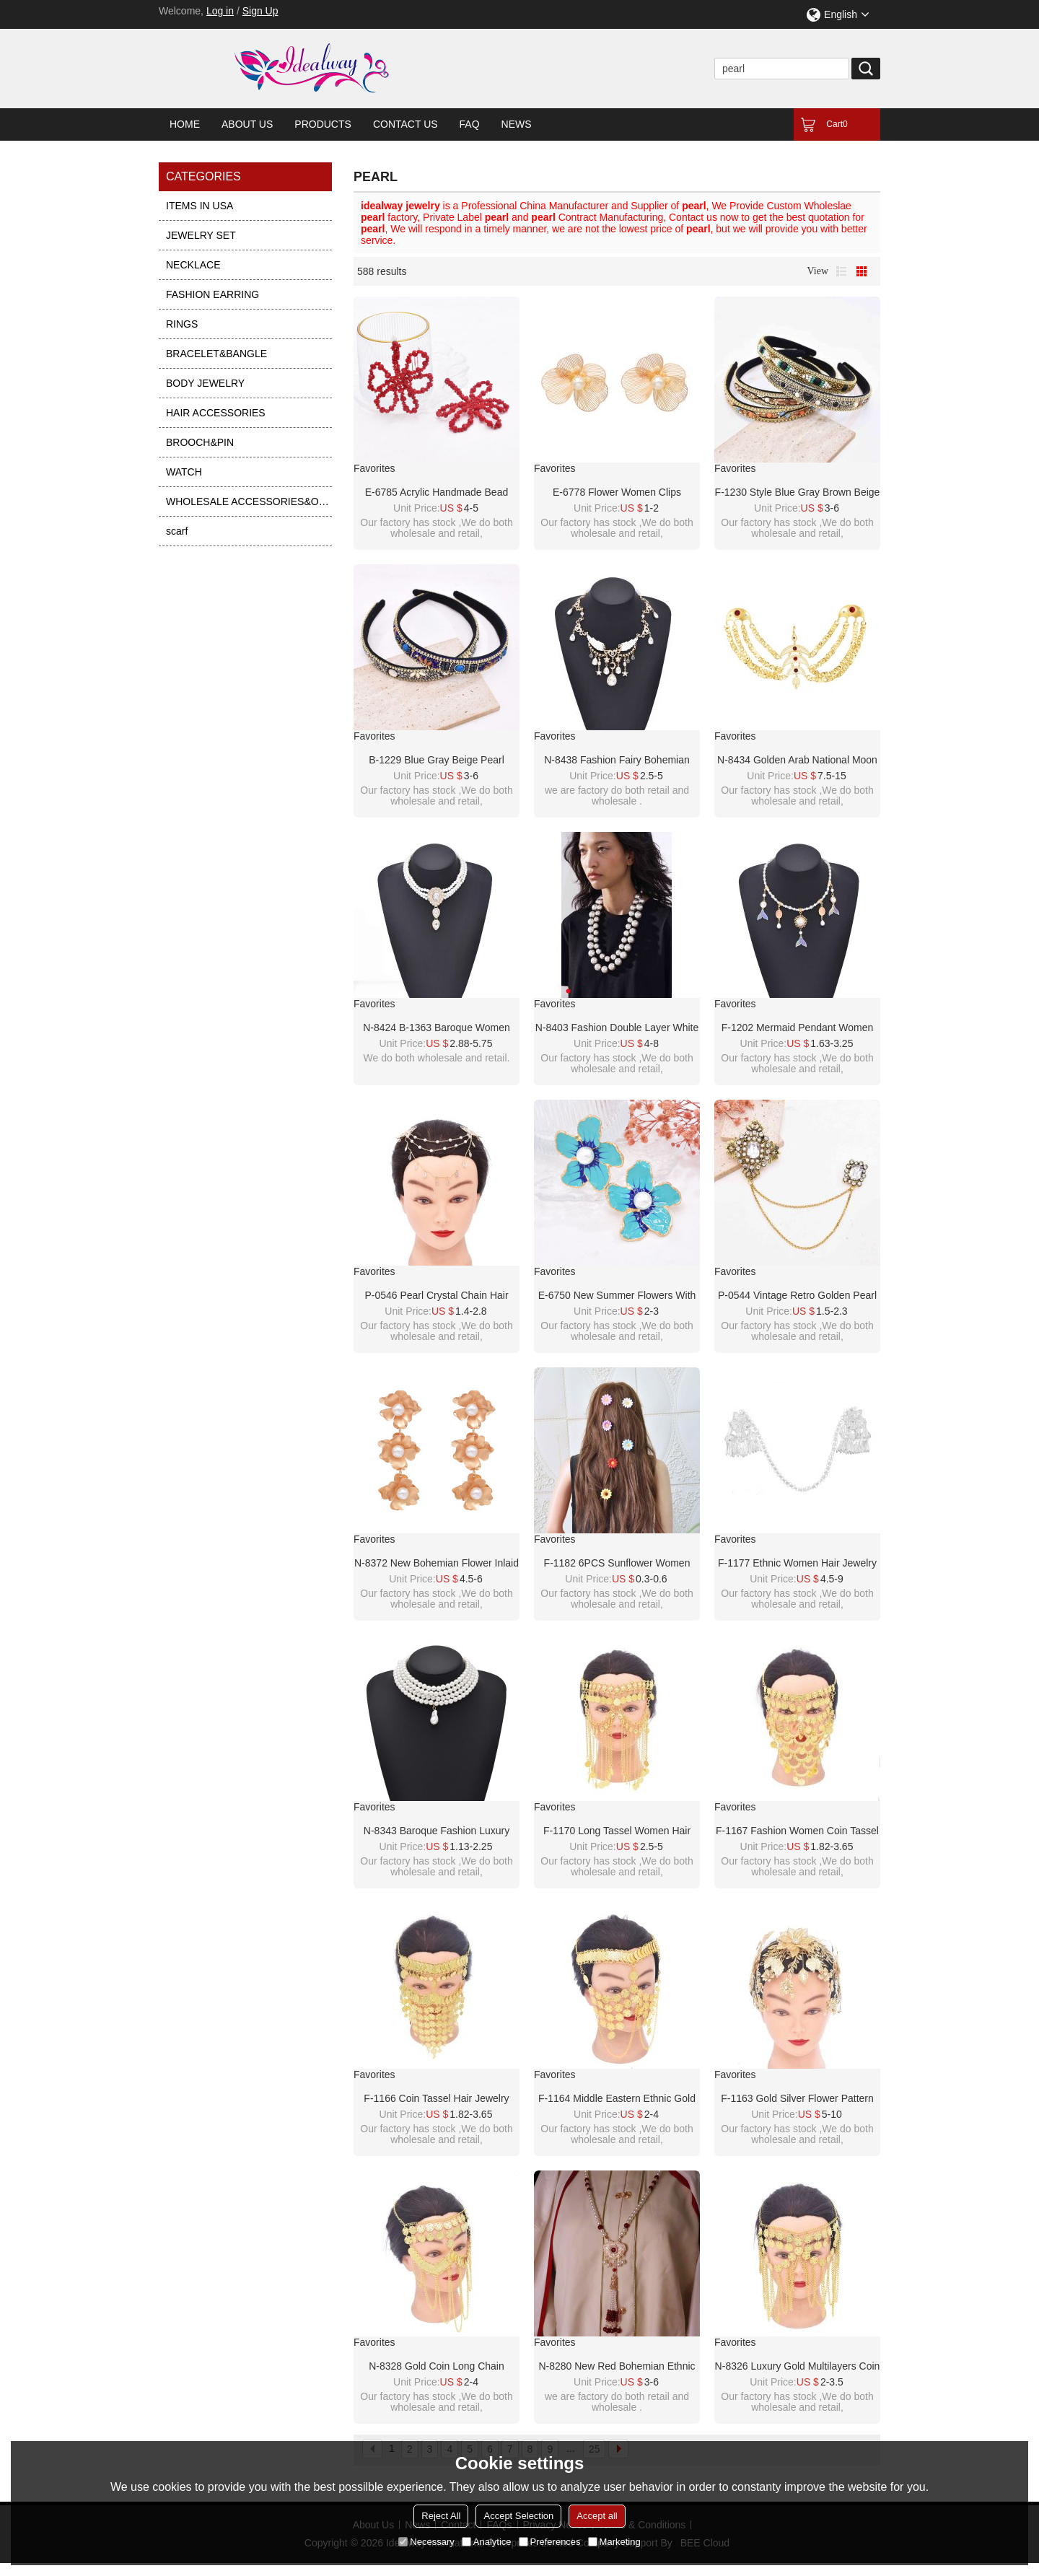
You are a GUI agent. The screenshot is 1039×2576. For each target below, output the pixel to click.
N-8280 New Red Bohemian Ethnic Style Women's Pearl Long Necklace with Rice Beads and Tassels (616, 2366)
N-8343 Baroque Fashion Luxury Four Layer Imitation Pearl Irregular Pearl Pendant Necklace (436, 1831)
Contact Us (405, 124)
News (516, 124)
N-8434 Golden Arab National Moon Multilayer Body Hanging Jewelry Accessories (797, 760)
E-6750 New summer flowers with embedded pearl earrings (617, 1295)
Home (185, 124)
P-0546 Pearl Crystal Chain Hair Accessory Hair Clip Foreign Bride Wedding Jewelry (436, 1295)
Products (322, 124)
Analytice (487, 2541)
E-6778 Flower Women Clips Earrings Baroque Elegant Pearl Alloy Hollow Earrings (617, 492)
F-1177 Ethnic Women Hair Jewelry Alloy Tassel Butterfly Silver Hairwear (797, 1563)
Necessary (426, 2541)
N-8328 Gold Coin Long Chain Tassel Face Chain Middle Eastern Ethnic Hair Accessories (436, 2366)
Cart (836, 124)
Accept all (597, 2515)
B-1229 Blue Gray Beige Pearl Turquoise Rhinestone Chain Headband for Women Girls (436, 760)
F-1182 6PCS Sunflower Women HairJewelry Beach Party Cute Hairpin (617, 1563)
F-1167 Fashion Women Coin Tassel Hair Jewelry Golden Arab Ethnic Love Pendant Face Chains (797, 1831)
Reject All (440, 2515)
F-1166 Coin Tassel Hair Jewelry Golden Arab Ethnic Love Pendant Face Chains (437, 2099)
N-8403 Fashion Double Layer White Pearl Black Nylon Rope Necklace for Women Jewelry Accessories (616, 1028)
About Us (247, 124)
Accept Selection (518, 2515)
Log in (220, 11)
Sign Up (260, 11)
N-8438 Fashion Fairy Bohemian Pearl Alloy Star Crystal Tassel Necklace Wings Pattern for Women (616, 760)
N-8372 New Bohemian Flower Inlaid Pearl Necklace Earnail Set (436, 1563)
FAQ (470, 124)
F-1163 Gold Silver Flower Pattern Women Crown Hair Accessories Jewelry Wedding (797, 2099)
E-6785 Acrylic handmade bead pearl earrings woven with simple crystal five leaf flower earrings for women (436, 492)
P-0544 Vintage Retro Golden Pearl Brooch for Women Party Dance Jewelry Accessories (797, 1295)
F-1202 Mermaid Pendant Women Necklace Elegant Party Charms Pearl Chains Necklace (798, 1028)
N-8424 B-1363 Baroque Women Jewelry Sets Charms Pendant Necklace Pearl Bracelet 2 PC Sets (436, 1028)
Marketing (614, 2541)
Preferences (550, 2541)
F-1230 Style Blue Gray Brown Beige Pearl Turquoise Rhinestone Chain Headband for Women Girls (797, 492)
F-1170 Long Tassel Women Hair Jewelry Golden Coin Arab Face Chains (617, 1831)
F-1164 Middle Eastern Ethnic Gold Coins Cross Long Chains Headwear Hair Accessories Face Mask (616, 2099)
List (841, 271)
